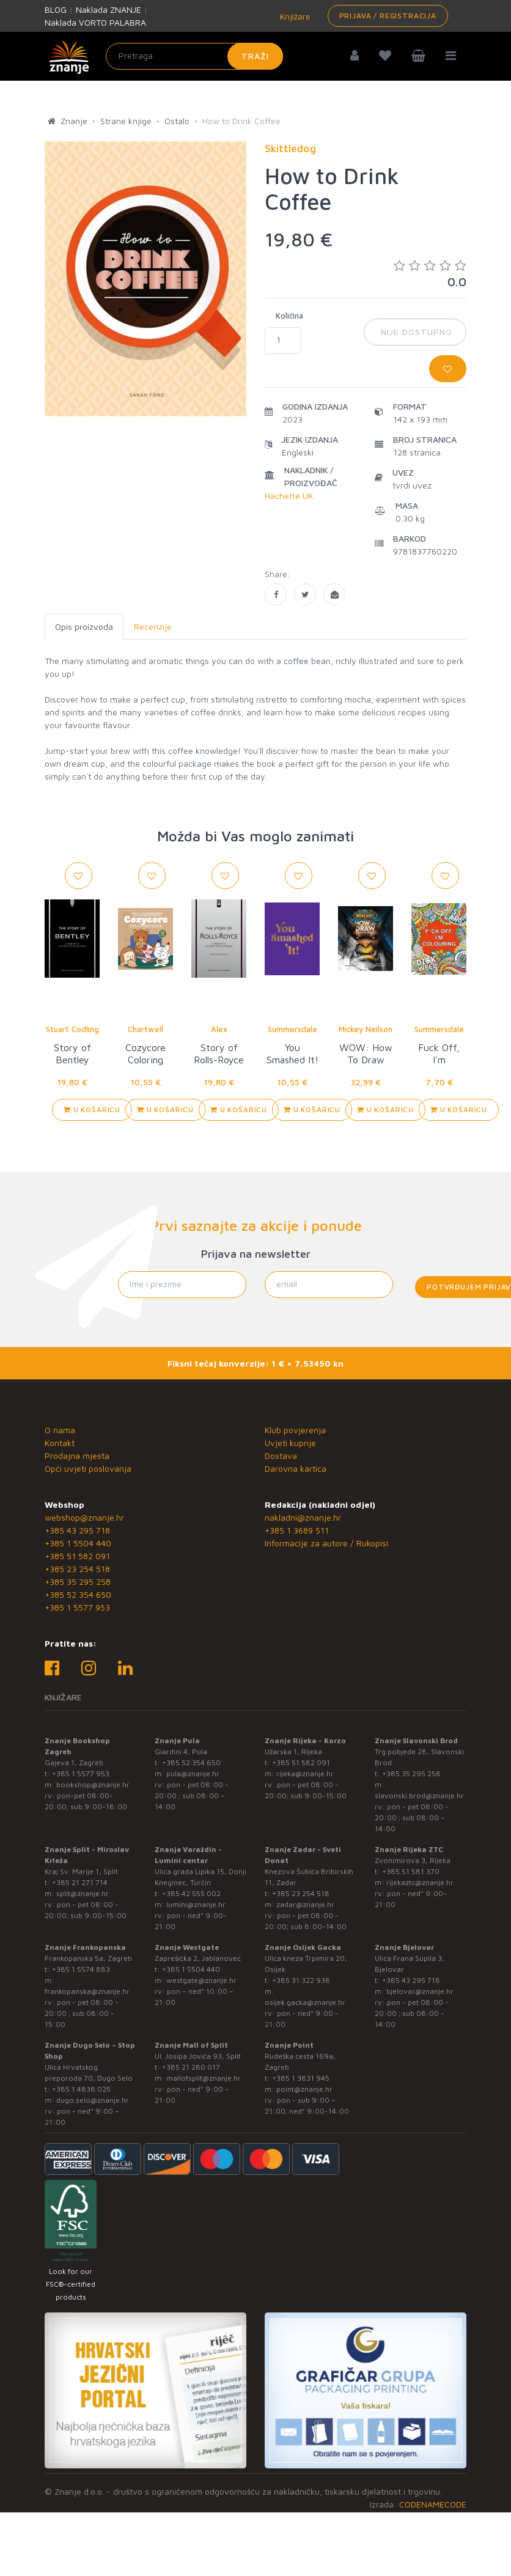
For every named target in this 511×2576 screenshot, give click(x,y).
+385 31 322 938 (301, 1980)
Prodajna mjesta (77, 1455)
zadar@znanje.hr (305, 1904)
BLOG (56, 9)
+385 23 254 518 (77, 1568)
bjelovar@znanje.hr (420, 1991)
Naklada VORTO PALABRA (95, 22)
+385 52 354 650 (78, 1594)
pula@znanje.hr (192, 1773)
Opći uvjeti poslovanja (88, 1468)
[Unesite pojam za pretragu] (194, 56)
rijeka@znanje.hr (305, 1773)
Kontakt (60, 1442)
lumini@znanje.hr (196, 1904)
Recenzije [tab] (153, 626)
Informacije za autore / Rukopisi (326, 1543)
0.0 (430, 274)
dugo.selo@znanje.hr (92, 2100)
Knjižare (294, 16)
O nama (60, 1430)
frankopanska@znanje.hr (87, 1991)
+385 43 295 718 (77, 1530)
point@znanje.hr (304, 2089)
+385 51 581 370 (410, 1871)
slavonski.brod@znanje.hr (419, 1795)
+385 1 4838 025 (81, 2089)
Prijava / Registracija (387, 15)
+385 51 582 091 (77, 1556)
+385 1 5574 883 (81, 1969)
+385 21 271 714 (80, 1882)
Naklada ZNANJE (108, 9)
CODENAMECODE (432, 2504)
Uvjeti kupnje (290, 1442)
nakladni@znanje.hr (303, 1517)
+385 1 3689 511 (297, 1530)
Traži (255, 56)
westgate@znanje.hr (201, 1980)
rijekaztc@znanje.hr (420, 1882)
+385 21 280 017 (191, 2067)
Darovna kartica (295, 1468)
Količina (289, 315)
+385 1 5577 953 (77, 1607)
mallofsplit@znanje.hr (203, 2078)
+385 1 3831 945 (300, 2078)
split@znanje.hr (82, 1893)
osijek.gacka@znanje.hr (305, 2002)
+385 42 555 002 (191, 1893)
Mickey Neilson (365, 1029)
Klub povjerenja (295, 1430)
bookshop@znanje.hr (93, 1784)
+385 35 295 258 (78, 1581)
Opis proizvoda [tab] (84, 626)
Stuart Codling (72, 1029)
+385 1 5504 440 (78, 1543)
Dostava (281, 1455)
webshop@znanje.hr (84, 1517)
